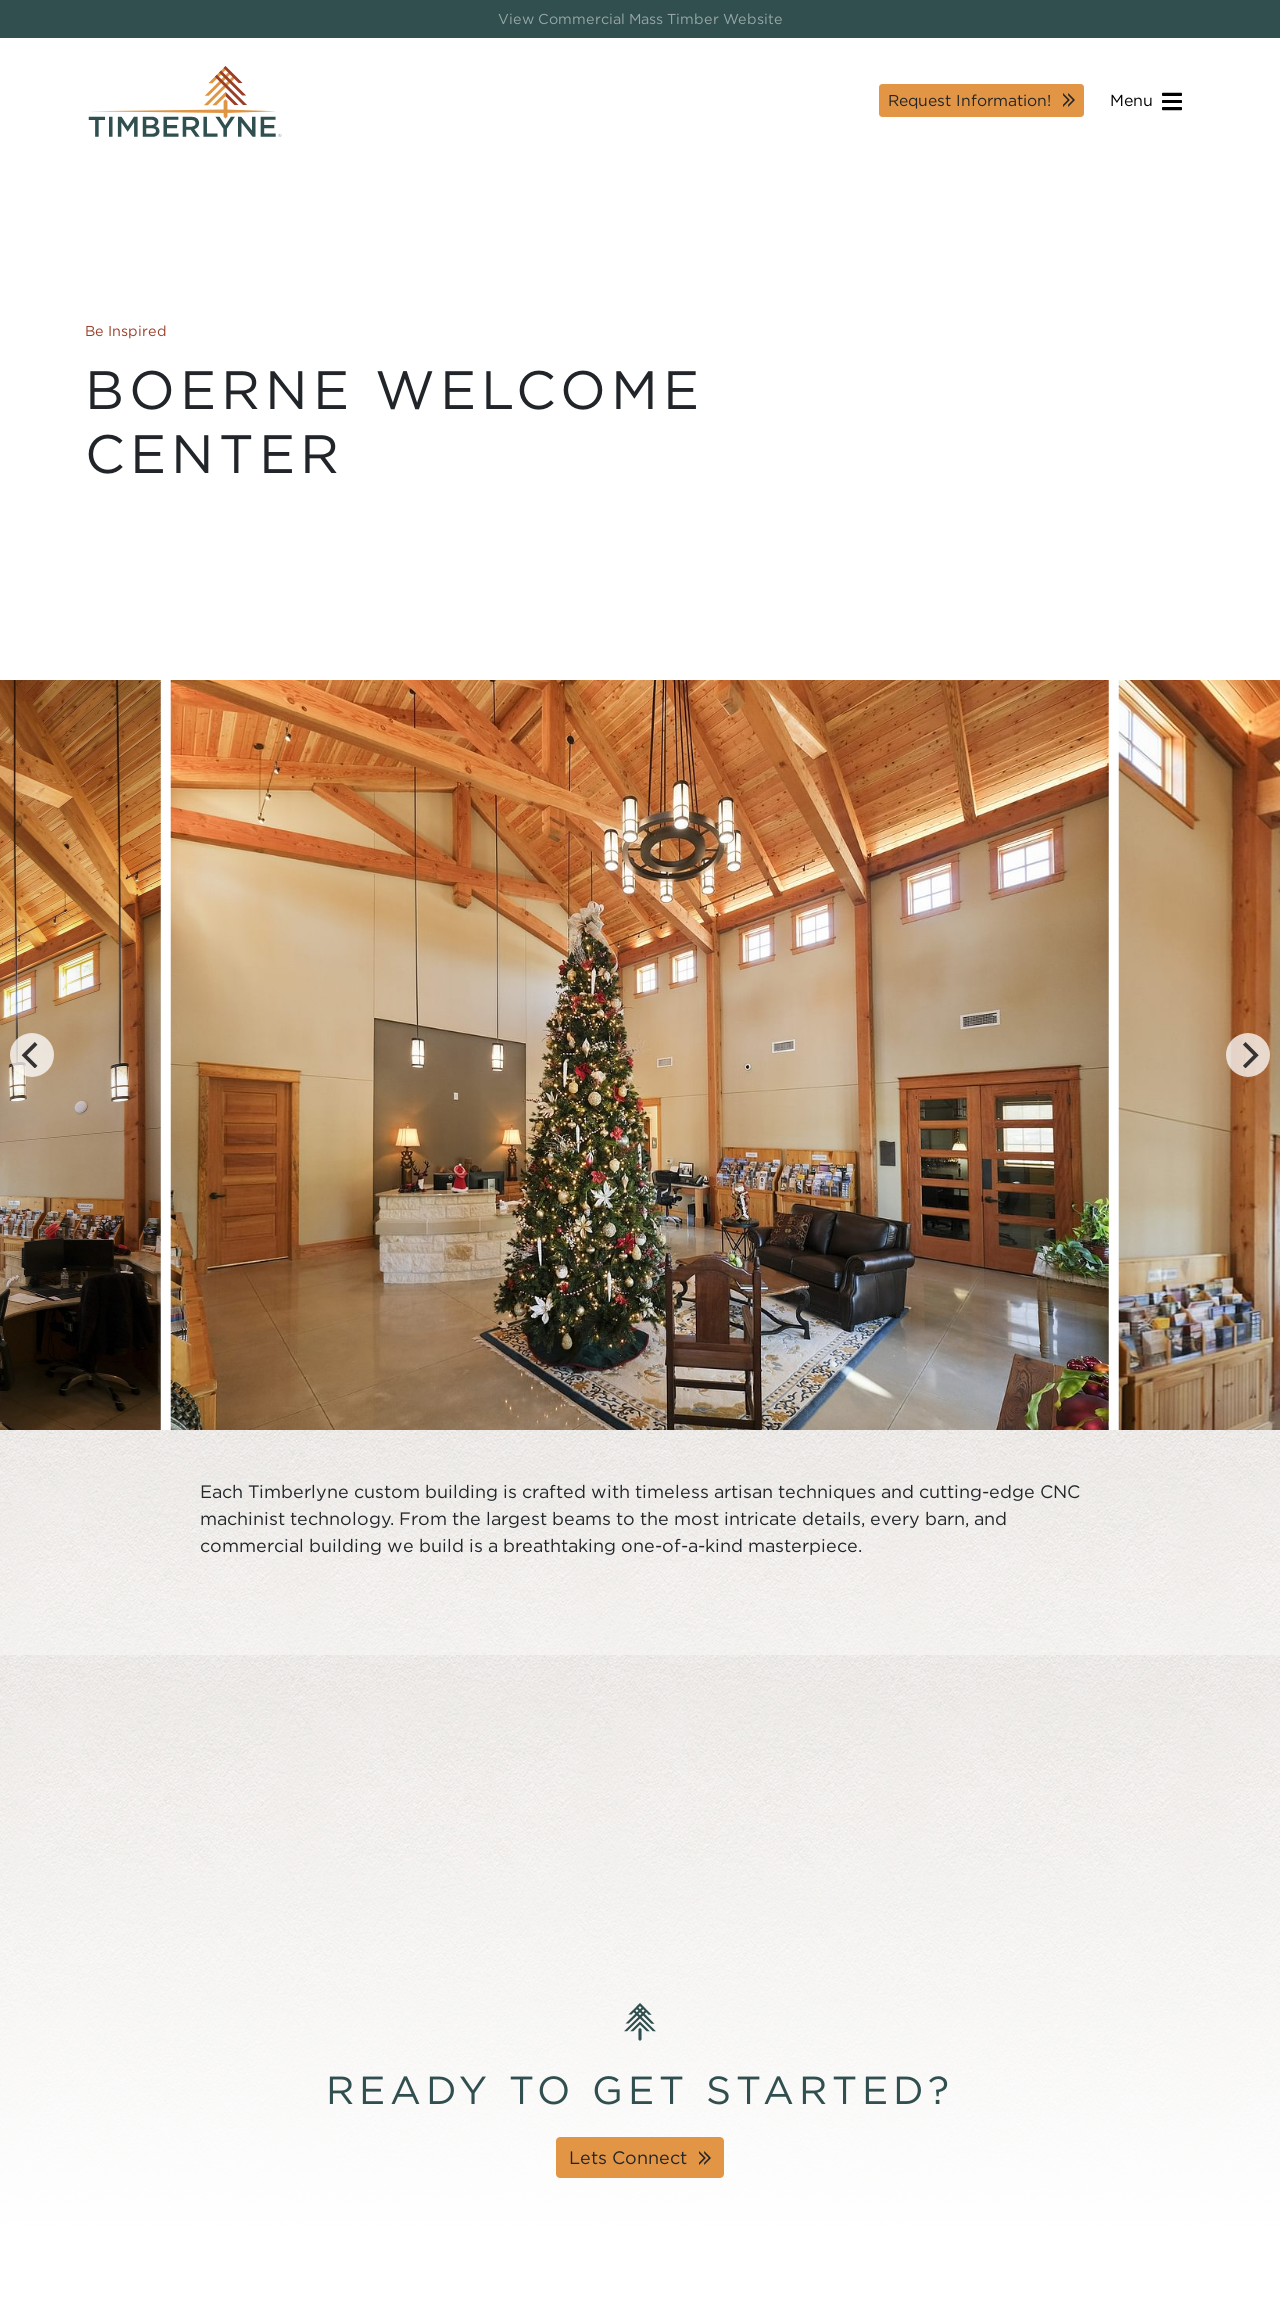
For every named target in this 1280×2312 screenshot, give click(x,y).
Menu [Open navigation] (1146, 101)
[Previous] (32, 1055)
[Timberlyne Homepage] (185, 101)
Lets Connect (628, 2157)
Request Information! (969, 100)
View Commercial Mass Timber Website (640, 18)
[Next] (1248, 1055)
